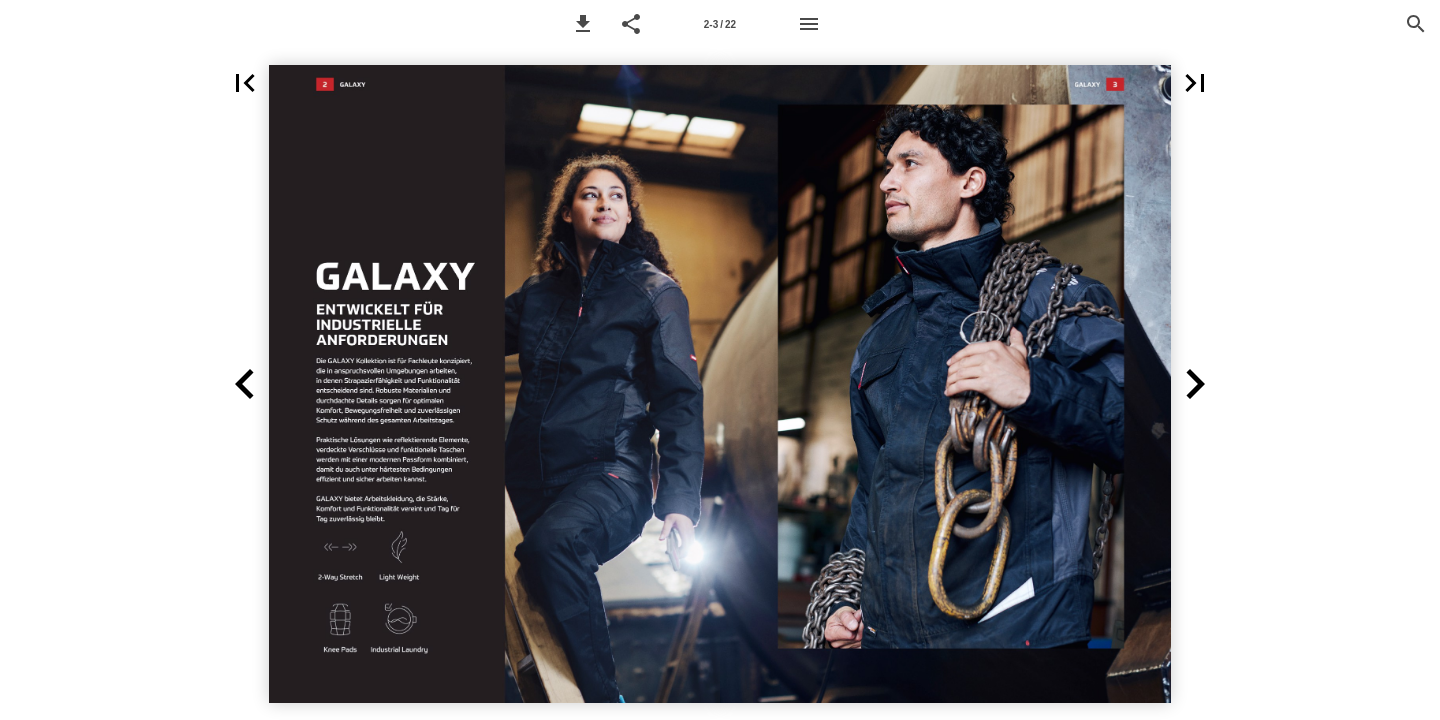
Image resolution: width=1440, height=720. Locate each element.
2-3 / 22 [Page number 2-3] (720, 24)
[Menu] (809, 24)
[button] (583, 24)
